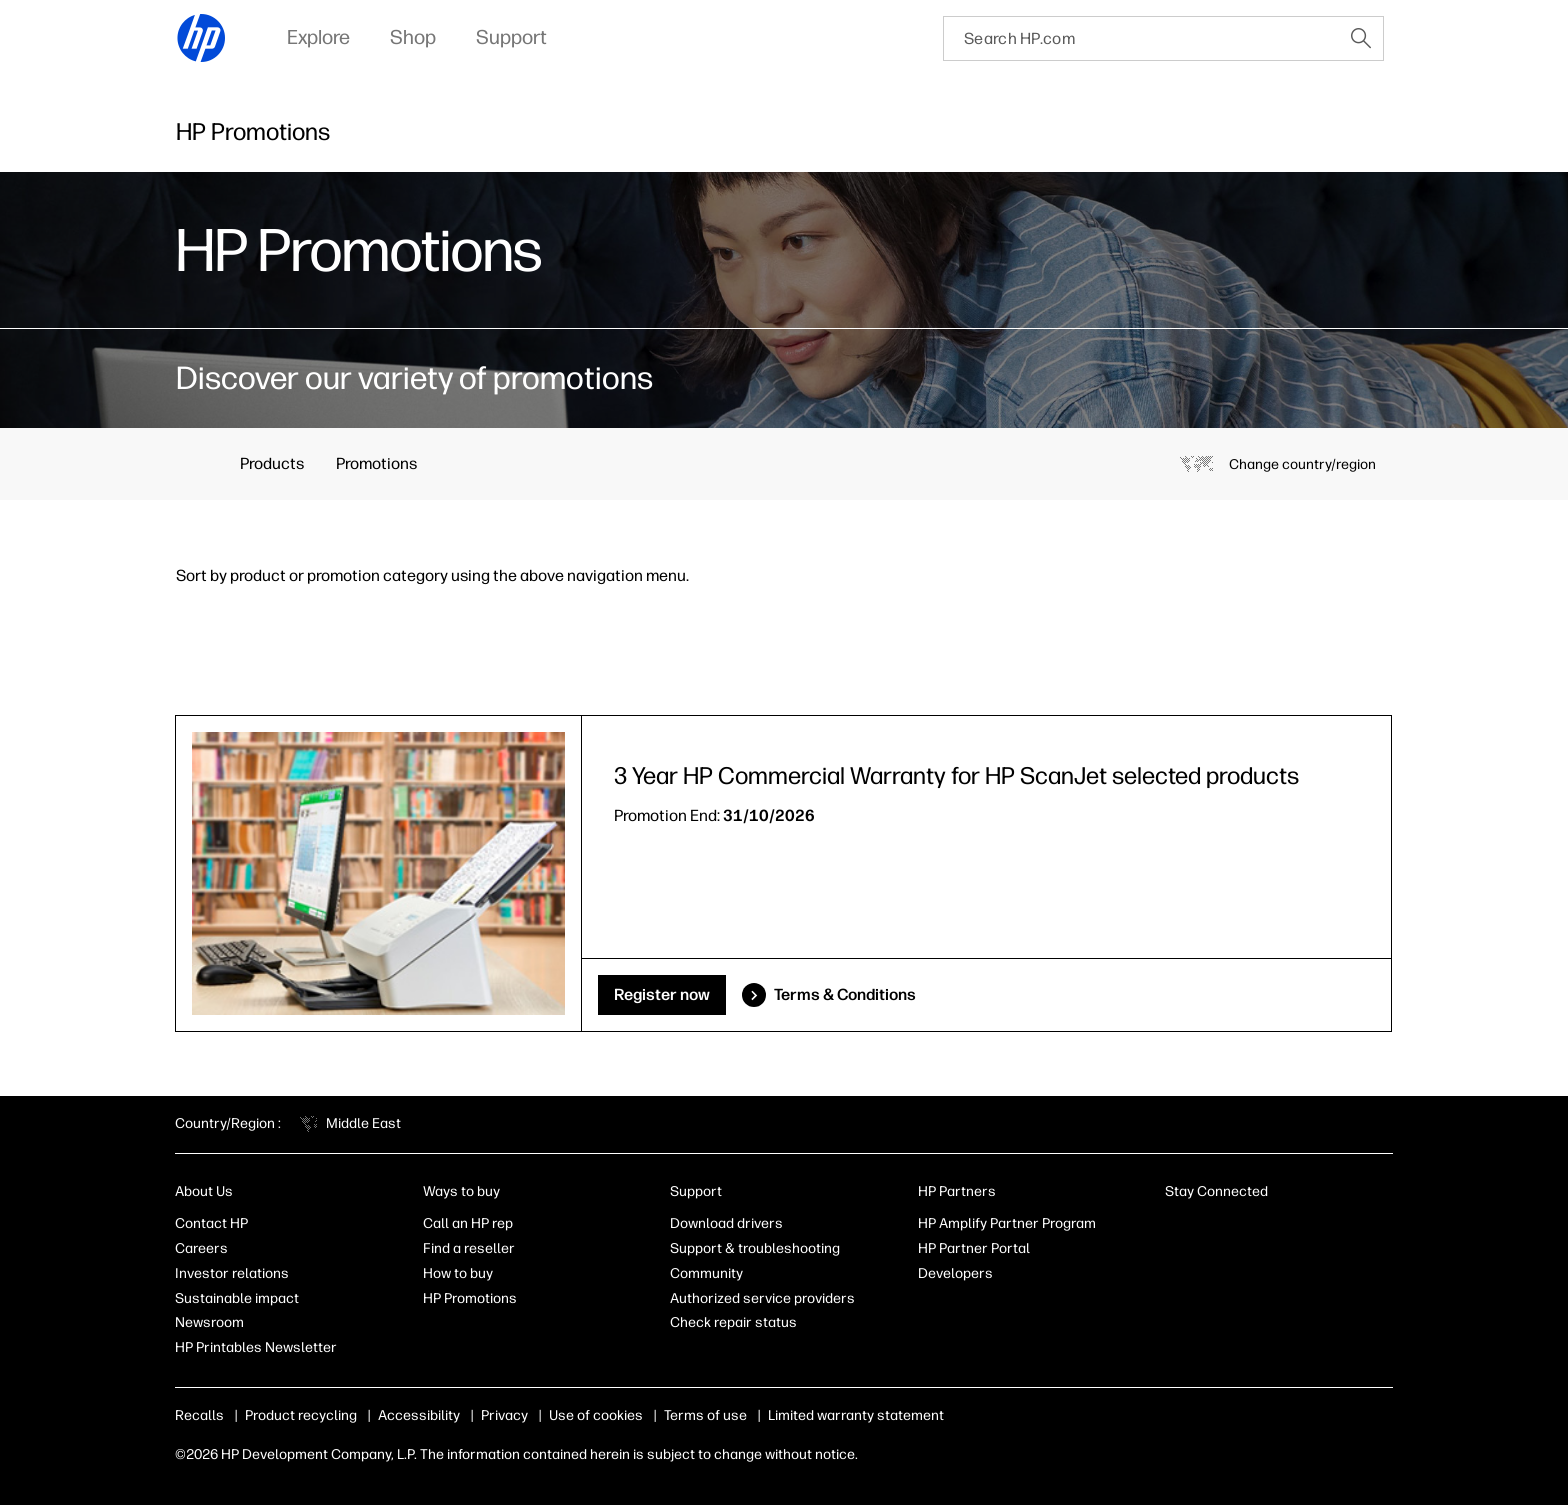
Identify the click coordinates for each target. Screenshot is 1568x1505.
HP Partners (957, 1191)
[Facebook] (1208, 1228)
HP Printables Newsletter (256, 1347)
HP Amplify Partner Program (1007, 1223)
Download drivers (726, 1223)
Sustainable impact (237, 1298)
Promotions (376, 463)
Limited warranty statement (856, 1415)
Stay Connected (1216, 1191)
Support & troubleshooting (755, 1248)
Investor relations (232, 1273)
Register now (662, 994)
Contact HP (211, 1223)
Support (696, 1191)
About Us (204, 1191)
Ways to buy (461, 1191)
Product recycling (301, 1415)
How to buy (458, 1273)
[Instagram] (1241, 1228)
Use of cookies (596, 1415)
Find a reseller (469, 1248)
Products (272, 463)
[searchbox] (1141, 38)
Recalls (199, 1415)
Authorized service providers (762, 1298)
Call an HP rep (468, 1223)
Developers (955, 1273)
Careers (201, 1248)
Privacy (504, 1415)
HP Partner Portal (974, 1248)
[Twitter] (1274, 1228)
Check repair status (733, 1322)
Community (706, 1273)
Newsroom (209, 1322)
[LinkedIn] (1175, 1228)
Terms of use (705, 1415)
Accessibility (419, 1415)
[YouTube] (1307, 1228)
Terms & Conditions (845, 994)
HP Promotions (470, 1298)
